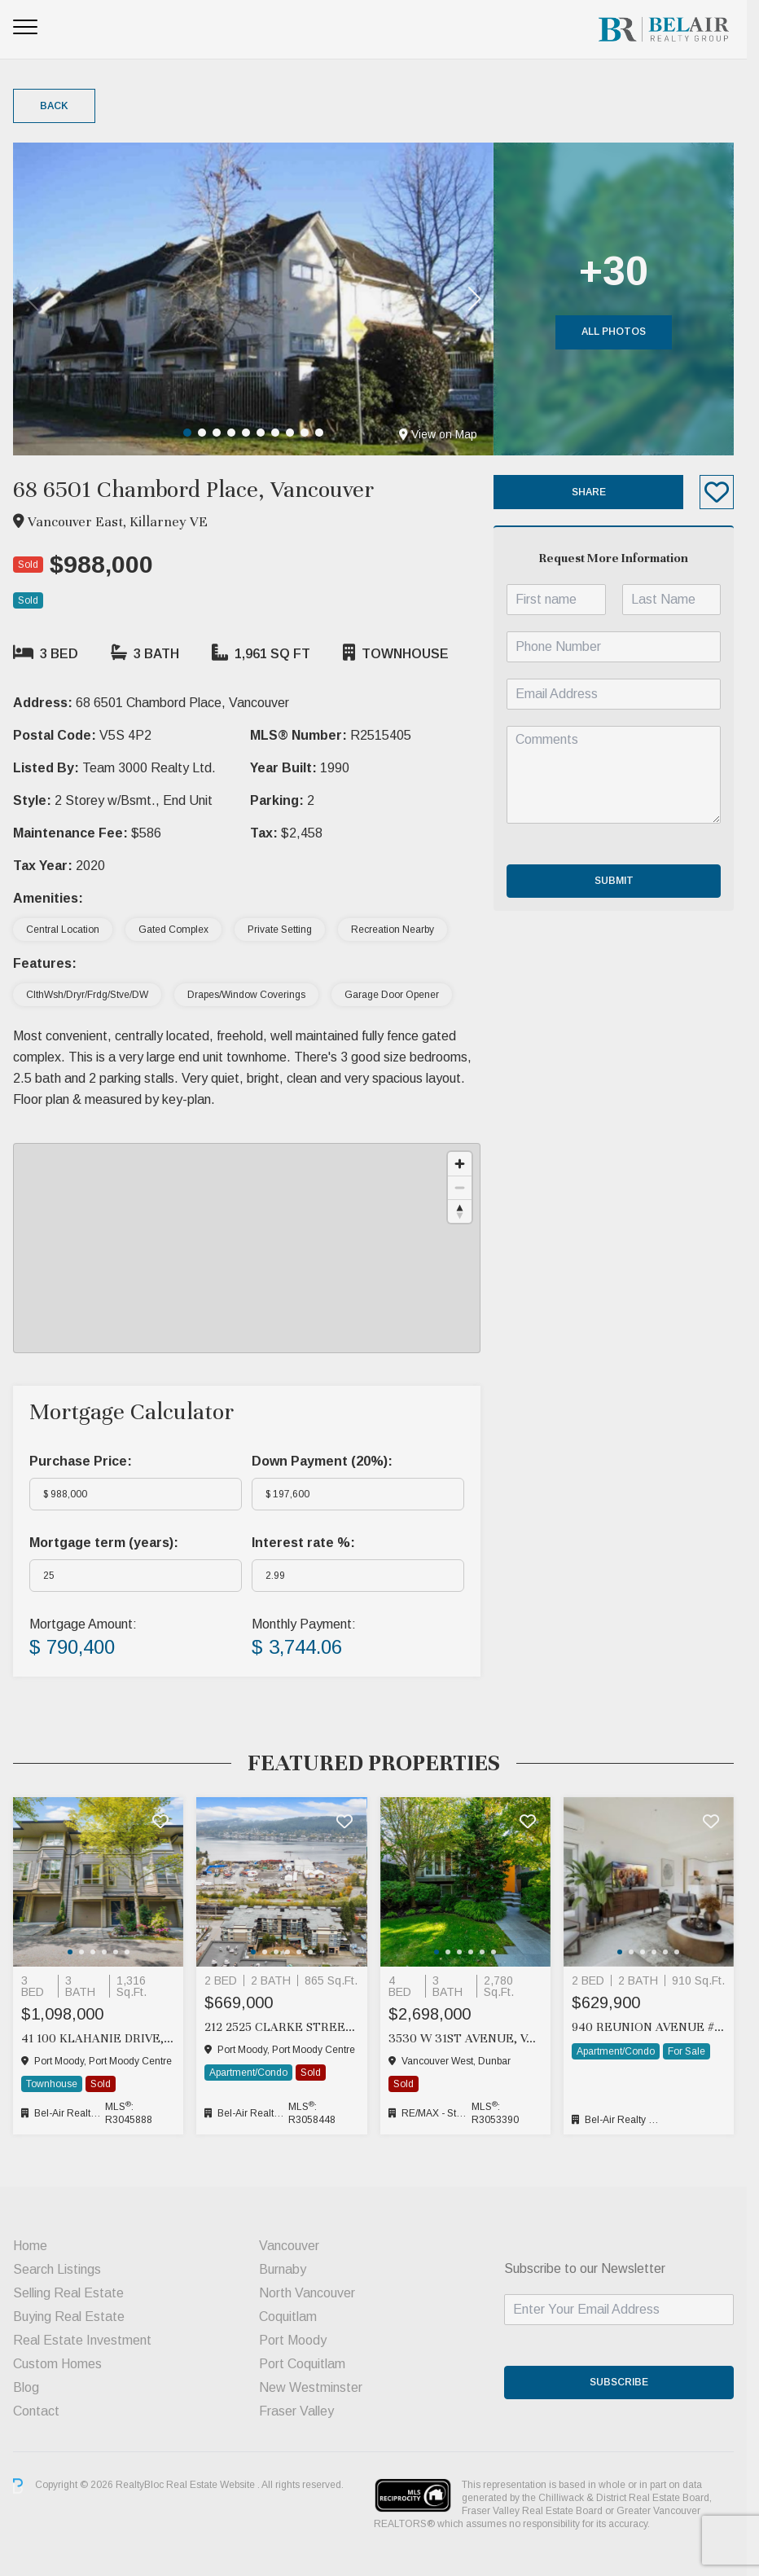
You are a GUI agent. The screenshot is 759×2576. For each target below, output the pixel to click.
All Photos (624, 331)
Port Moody (297, 2340)
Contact (36, 2411)
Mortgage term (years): (103, 1543)
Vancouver (293, 2246)
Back (54, 106)
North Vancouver (311, 2293)
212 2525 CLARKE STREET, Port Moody (286, 2027)
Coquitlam (292, 2316)
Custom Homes (57, 2364)
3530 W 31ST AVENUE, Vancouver (472, 2038)
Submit (623, 880)
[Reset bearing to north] (468, 1211)
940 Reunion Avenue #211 (659, 2027)
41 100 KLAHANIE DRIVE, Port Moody (99, 2038)
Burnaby (286, 2269)
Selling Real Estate (68, 2293)
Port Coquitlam (306, 2364)
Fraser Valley (300, 2411)
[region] (251, 1248)
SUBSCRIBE (629, 2382)
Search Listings (57, 2269)
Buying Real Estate (69, 2316)
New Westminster (314, 2387)
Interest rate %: (307, 1543)
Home (30, 2246)
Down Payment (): (326, 1461)
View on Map (446, 434)
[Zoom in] (468, 1164)
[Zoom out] (468, 1187)
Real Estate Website (211, 2485)
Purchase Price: (80, 1461)
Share (598, 492)
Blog (26, 2387)
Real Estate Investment (82, 2340)
